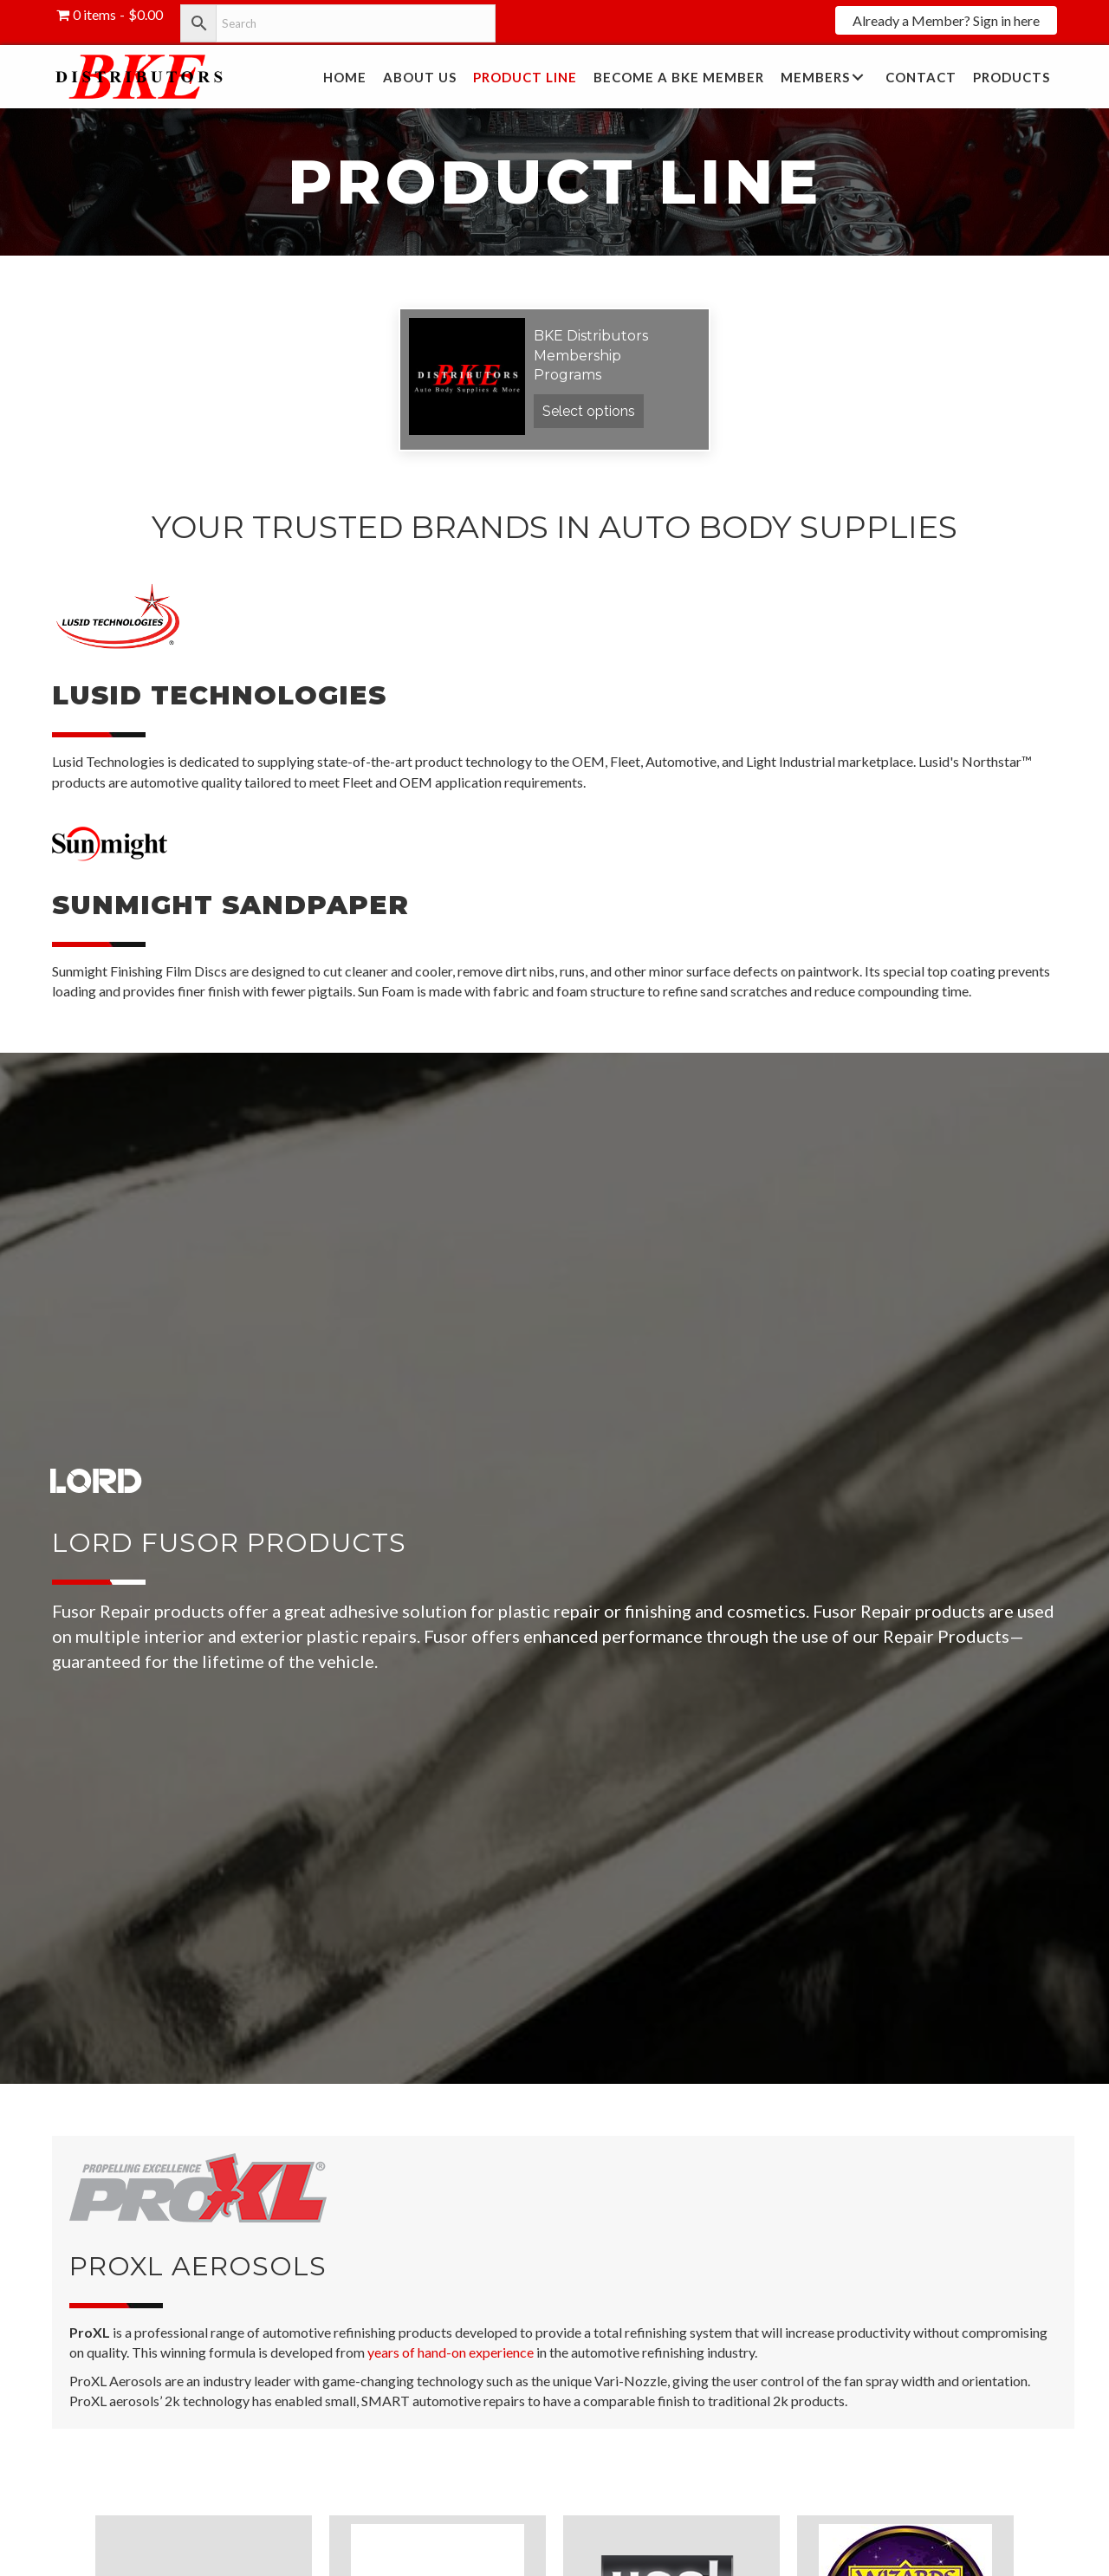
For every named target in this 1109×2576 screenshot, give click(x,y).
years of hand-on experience (450, 2352)
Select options (588, 411)
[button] (946, 20)
